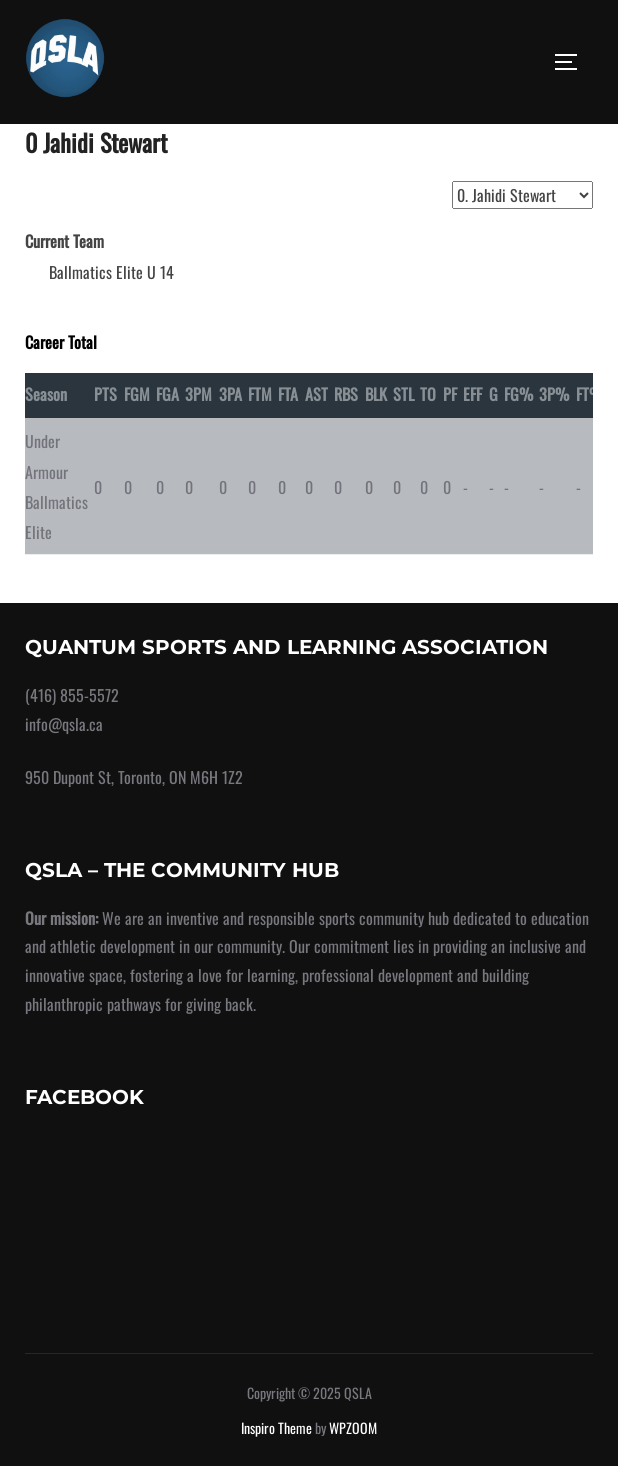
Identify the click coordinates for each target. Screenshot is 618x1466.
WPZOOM (353, 1427)
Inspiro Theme (276, 1427)
